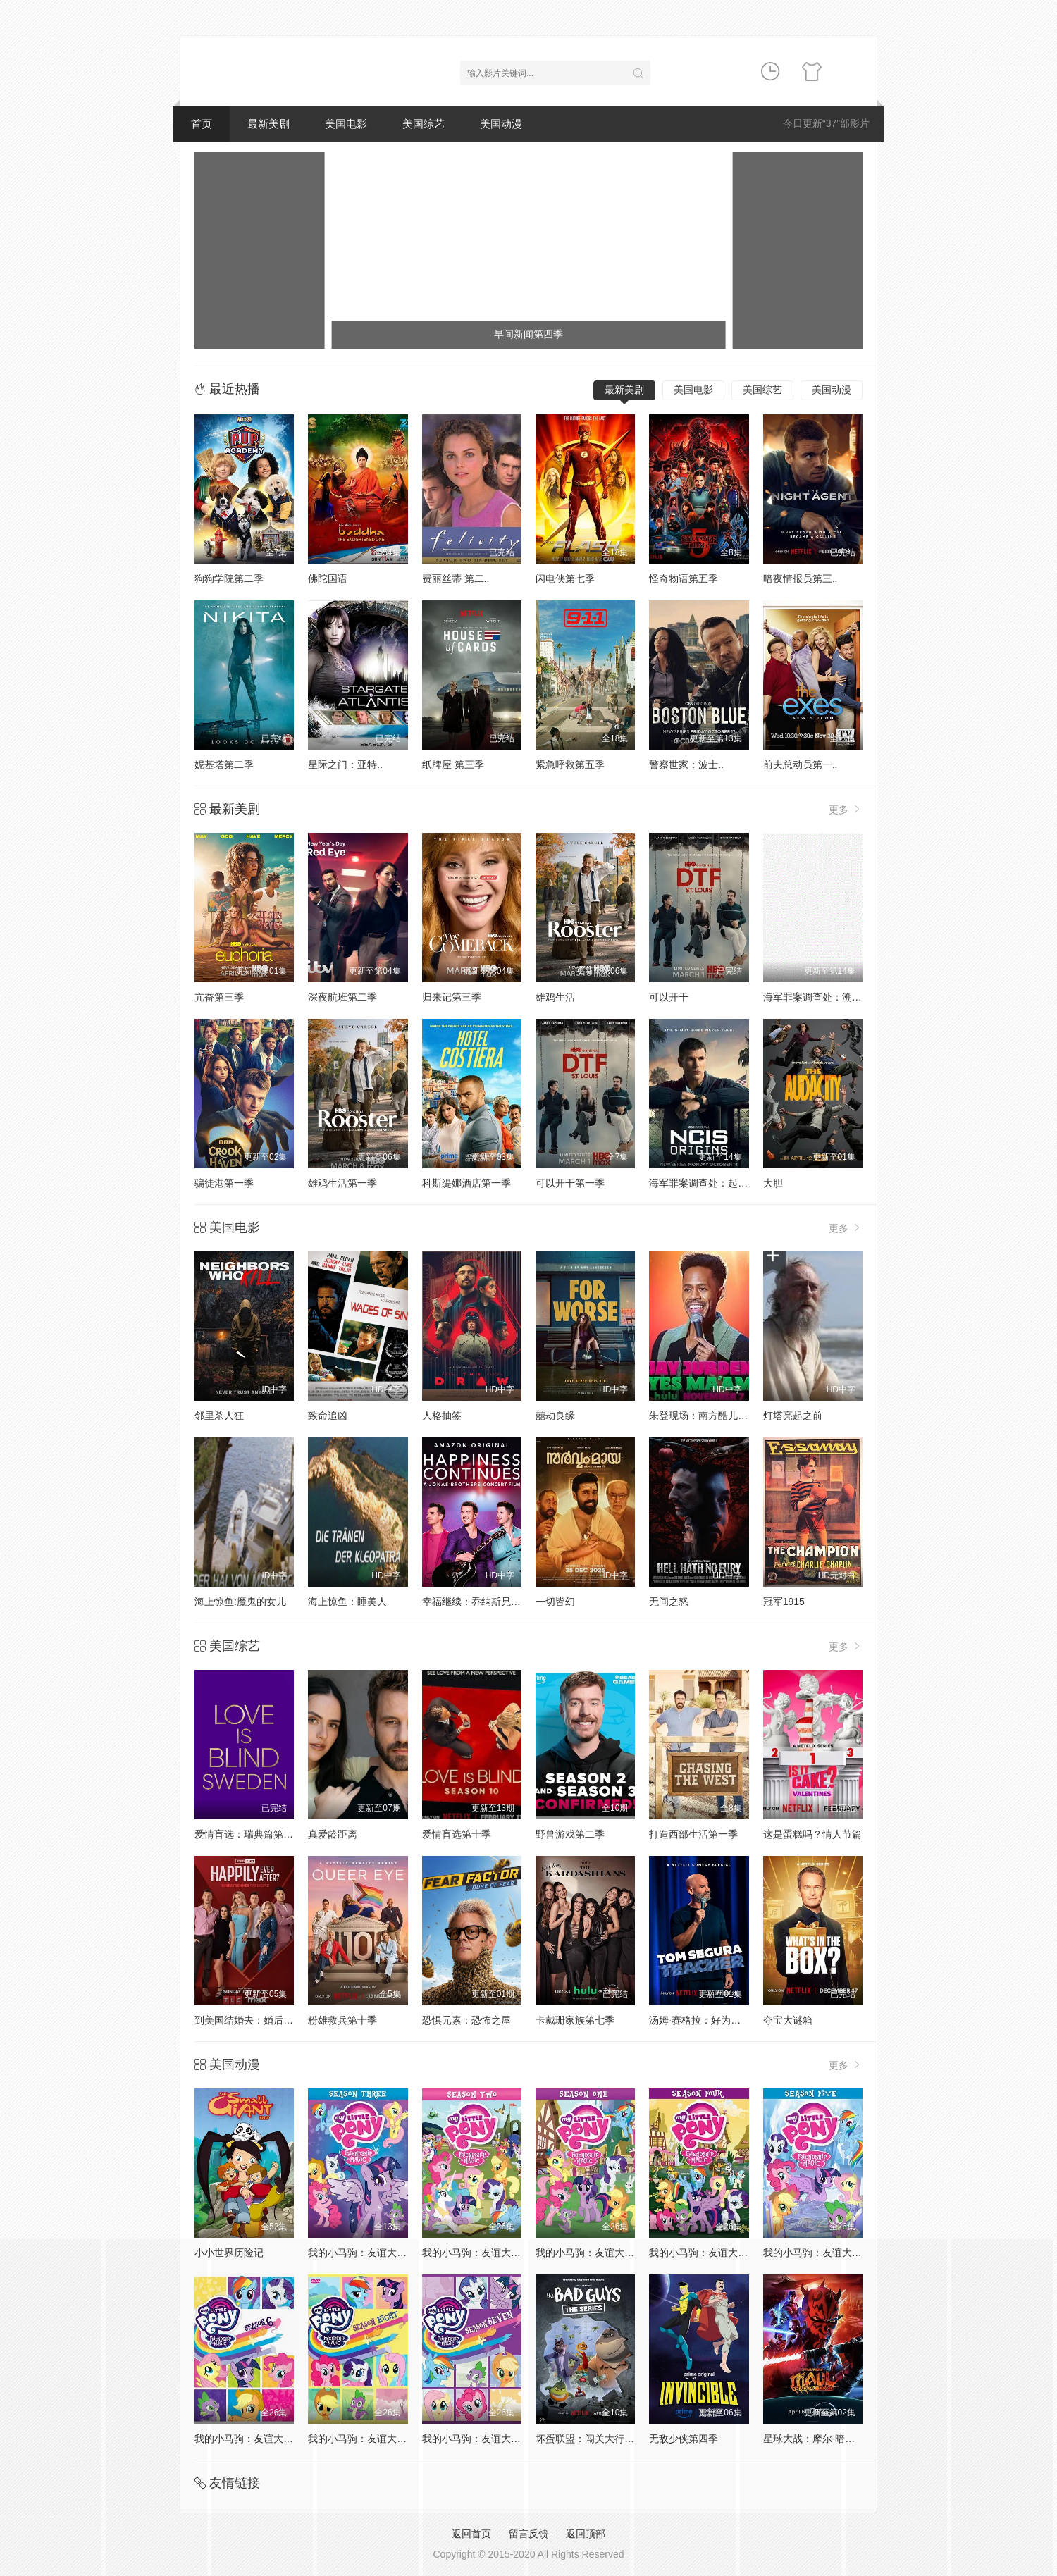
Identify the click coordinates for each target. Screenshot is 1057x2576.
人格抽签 (442, 1415)
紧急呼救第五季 (570, 764)
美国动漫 (501, 124)
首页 (201, 124)
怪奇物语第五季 (683, 578)
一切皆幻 (555, 1601)
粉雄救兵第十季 (342, 2020)
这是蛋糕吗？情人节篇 (812, 1834)
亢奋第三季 (219, 997)
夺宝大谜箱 (787, 2020)
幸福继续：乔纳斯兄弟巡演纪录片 (496, 1601)
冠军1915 (784, 1601)
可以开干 (668, 997)
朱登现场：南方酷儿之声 (703, 1415)
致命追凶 (327, 1415)
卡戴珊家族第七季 (575, 2020)
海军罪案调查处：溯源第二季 (827, 997)
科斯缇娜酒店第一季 (466, 1183)
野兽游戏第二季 (570, 1834)
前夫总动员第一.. (800, 764)
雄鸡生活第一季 (342, 1183)
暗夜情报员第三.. (800, 578)
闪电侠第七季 (565, 578)
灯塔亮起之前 (792, 1415)
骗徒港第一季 (224, 1183)
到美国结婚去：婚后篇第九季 (258, 2020)
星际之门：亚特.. (345, 764)
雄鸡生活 (555, 997)
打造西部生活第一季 (693, 1834)
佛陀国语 (327, 578)
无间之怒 (668, 1601)
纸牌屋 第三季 (453, 764)
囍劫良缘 (555, 1415)
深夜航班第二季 (342, 997)
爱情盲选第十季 (456, 1834)
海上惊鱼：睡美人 (347, 1601)
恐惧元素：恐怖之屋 (466, 2020)
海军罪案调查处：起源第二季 (713, 1183)
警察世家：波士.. (686, 764)
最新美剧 (268, 124)
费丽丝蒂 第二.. (456, 578)
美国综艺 (423, 124)
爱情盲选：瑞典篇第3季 (246, 1834)
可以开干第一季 (570, 1183)
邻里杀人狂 (219, 1415)
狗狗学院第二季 (229, 578)
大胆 (773, 1183)
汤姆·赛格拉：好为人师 (699, 2020)
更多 (846, 809)
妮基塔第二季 (224, 764)
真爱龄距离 (332, 1834)
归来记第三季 (451, 997)
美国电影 (346, 124)
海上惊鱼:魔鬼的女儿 (240, 1601)
